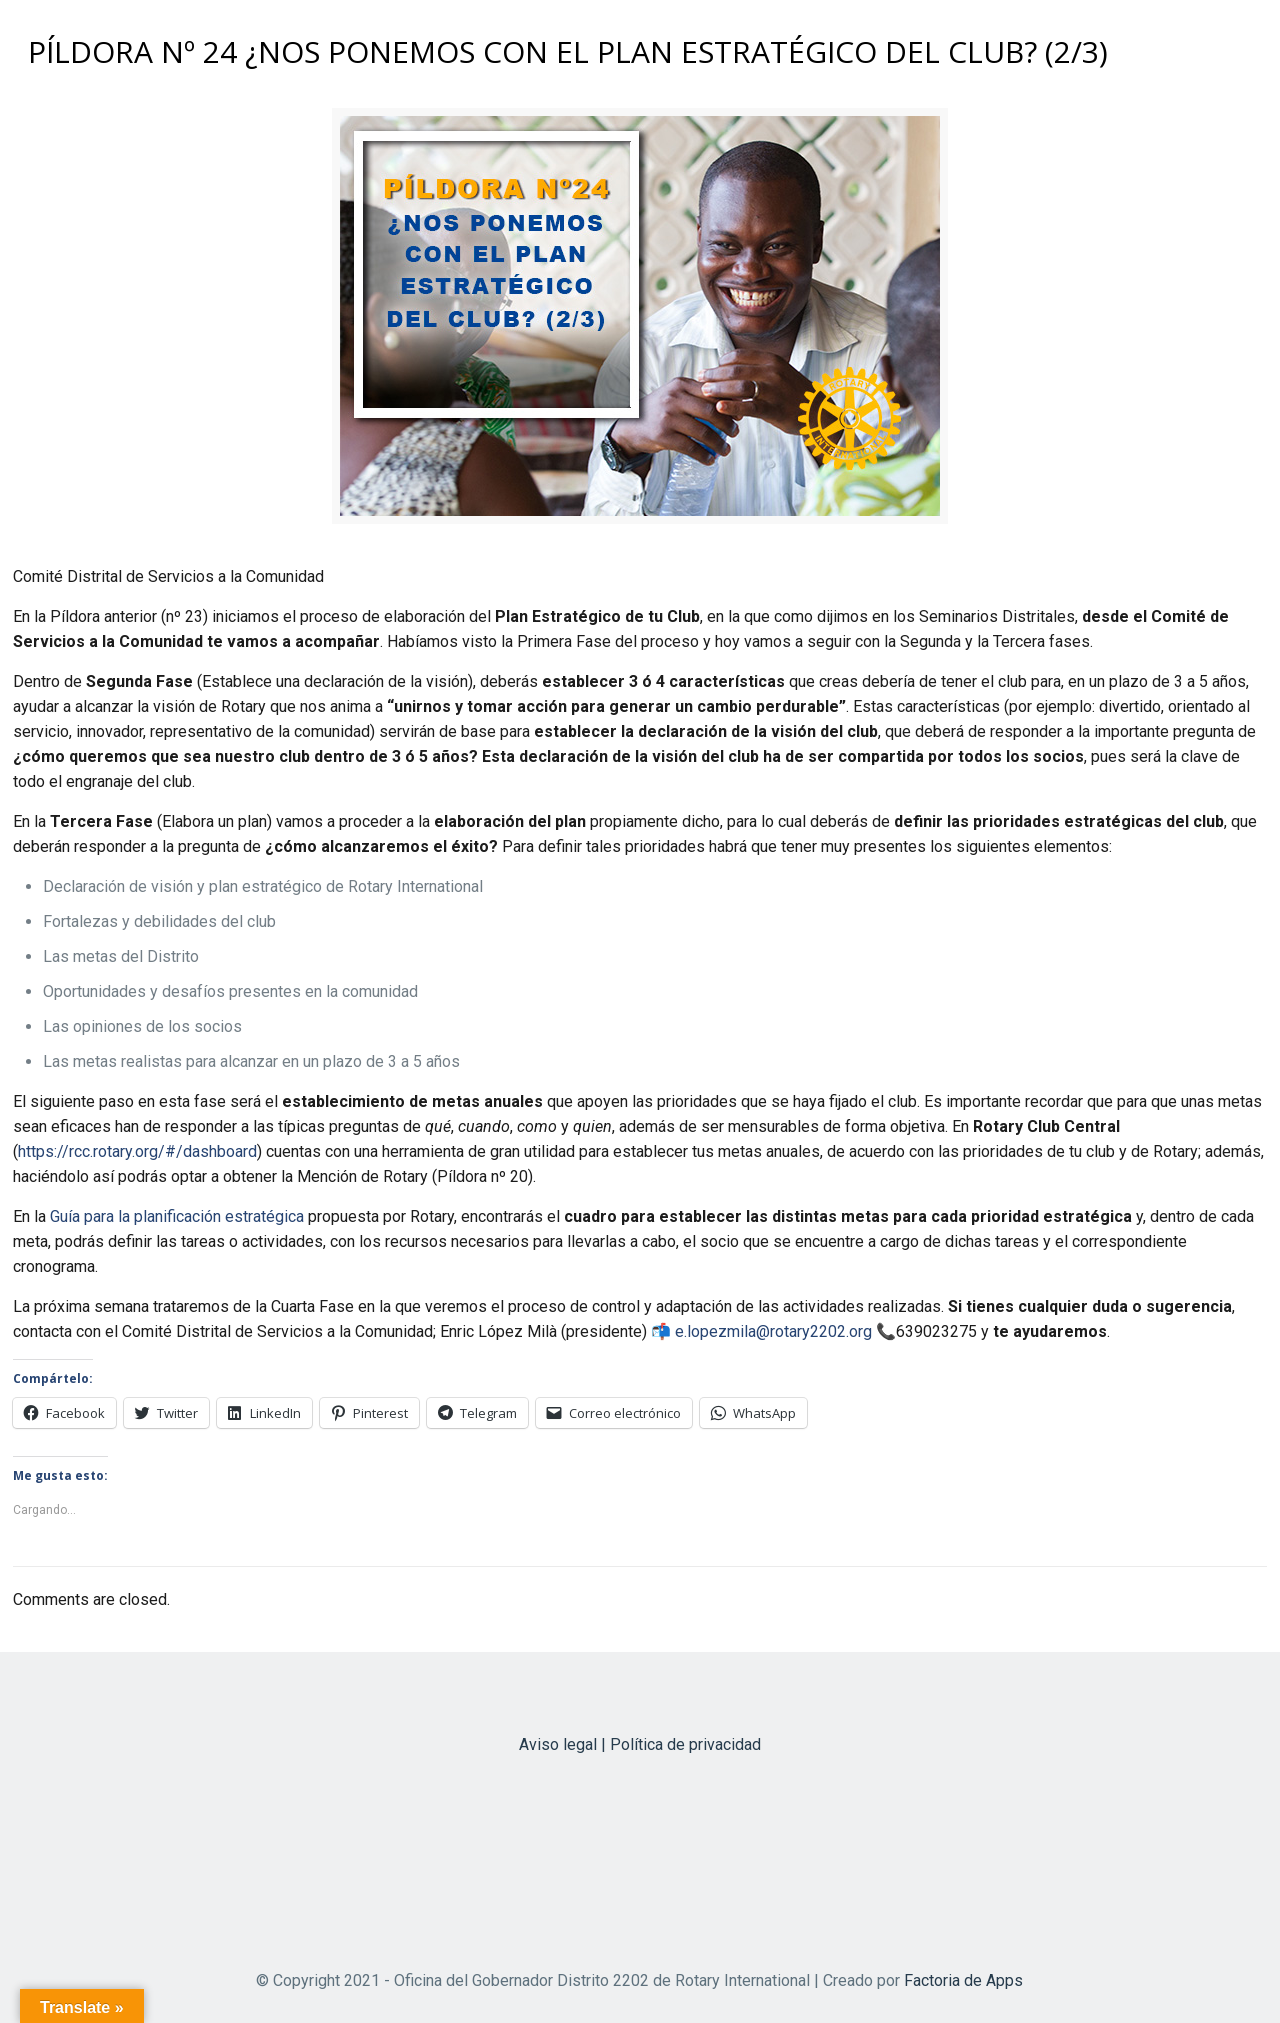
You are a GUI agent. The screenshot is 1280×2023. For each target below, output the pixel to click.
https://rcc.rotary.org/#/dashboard (137, 1151)
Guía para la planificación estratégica (177, 1216)
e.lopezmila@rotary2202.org (773, 1331)
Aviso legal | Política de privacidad (640, 1744)
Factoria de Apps (963, 1980)
